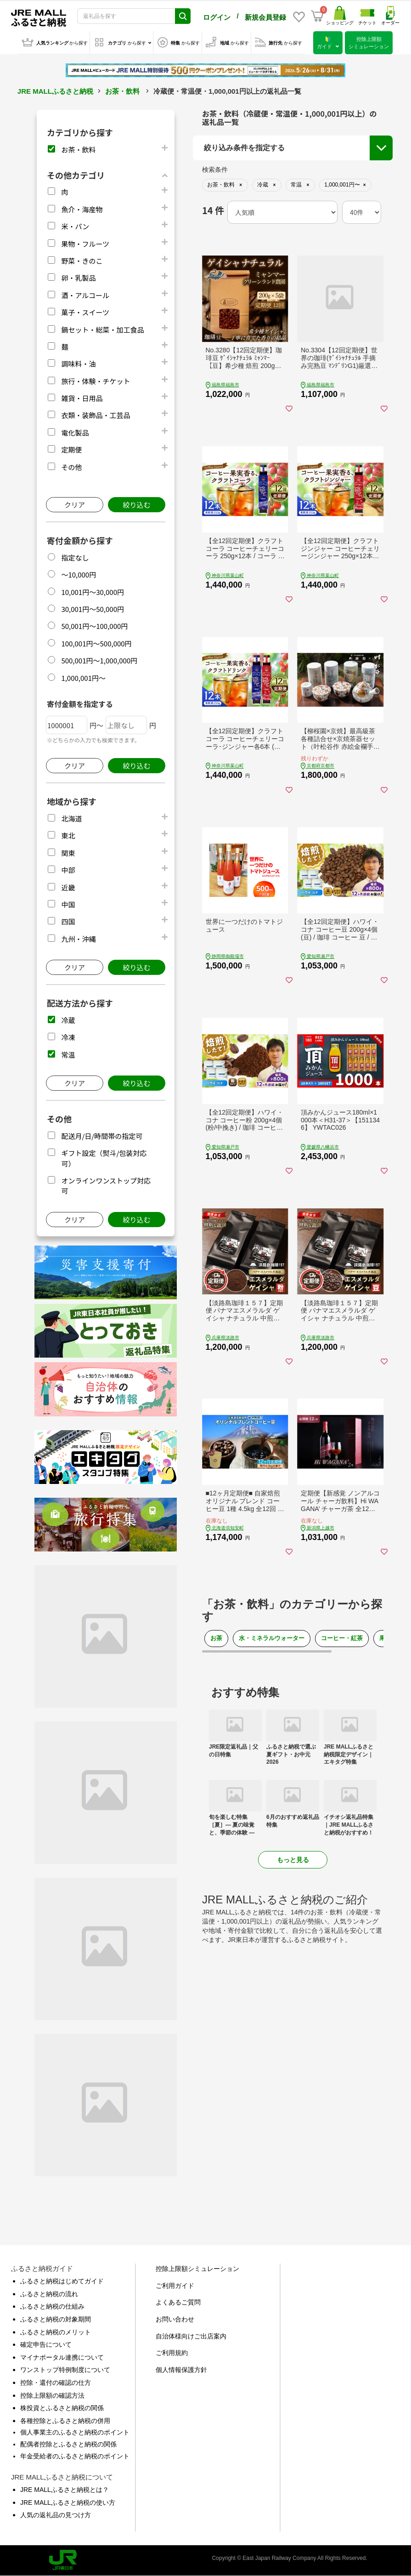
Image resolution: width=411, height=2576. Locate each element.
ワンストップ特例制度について (65, 2369)
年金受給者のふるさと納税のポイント (74, 2456)
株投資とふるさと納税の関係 (62, 2408)
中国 (68, 904)
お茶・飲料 (122, 91)
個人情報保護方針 (181, 2369)
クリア (74, 505)
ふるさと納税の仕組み (52, 2306)
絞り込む (136, 505)
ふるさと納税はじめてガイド (62, 2281)
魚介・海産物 (81, 209)
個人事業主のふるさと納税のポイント (74, 2432)
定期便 (71, 449)
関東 (68, 853)
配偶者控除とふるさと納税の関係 (68, 2444)
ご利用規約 (172, 2352)
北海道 (71, 818)
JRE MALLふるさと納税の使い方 (67, 2502)
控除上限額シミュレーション (197, 2268)
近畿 (68, 887)
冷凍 (68, 1037)
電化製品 (75, 432)
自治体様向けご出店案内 (191, 2336)
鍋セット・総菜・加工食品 (102, 329)
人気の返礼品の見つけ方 (55, 2515)
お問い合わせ (175, 2319)
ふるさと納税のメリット (55, 2332)
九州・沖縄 (78, 939)
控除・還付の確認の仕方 (55, 2382)
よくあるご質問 (178, 2302)
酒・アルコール (85, 295)
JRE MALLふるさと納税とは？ (64, 2489)
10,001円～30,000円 (92, 592)
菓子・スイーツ (85, 312)
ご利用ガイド (175, 2285)
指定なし (75, 557)
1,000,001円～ (83, 678)
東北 (68, 835)
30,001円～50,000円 (92, 609)
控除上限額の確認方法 (52, 2395)
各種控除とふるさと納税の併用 (65, 2420)
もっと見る (293, 1859)
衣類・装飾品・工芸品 (95, 415)
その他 (71, 467)
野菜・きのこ (81, 261)
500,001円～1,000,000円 (99, 660)
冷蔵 (68, 1020)
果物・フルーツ (85, 244)
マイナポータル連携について (62, 2357)
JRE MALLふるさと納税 (55, 91)
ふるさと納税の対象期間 (55, 2319)
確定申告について (46, 2344)
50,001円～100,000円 (94, 626)
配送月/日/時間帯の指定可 (101, 1136)
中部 (68, 870)
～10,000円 (78, 574)
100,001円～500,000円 (96, 643)
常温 (68, 1054)
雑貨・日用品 (81, 398)
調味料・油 (78, 363)
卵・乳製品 (78, 278)
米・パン (75, 226)
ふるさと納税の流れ (49, 2294)
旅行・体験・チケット (95, 381)
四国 (68, 921)
